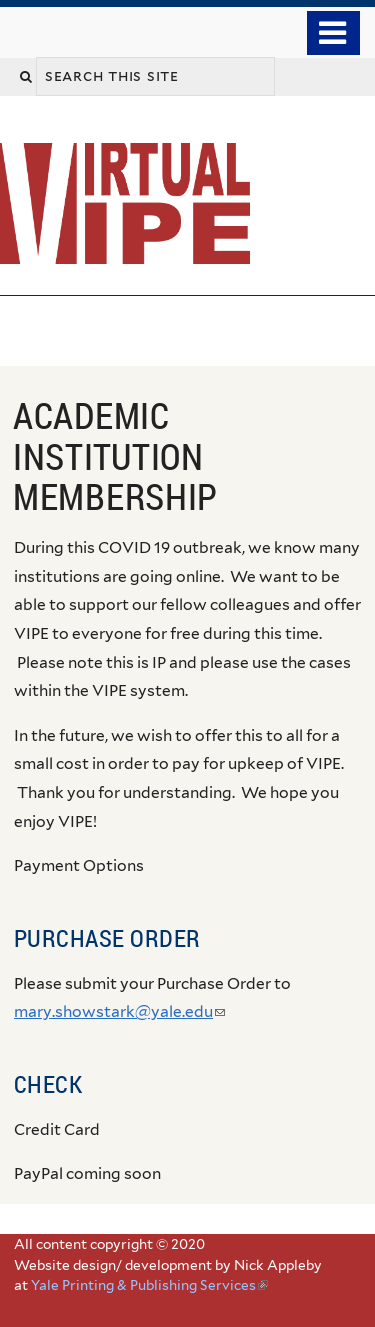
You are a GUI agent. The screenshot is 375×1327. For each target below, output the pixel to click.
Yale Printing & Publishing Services (149, 1285)
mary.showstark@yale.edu (119, 1011)
